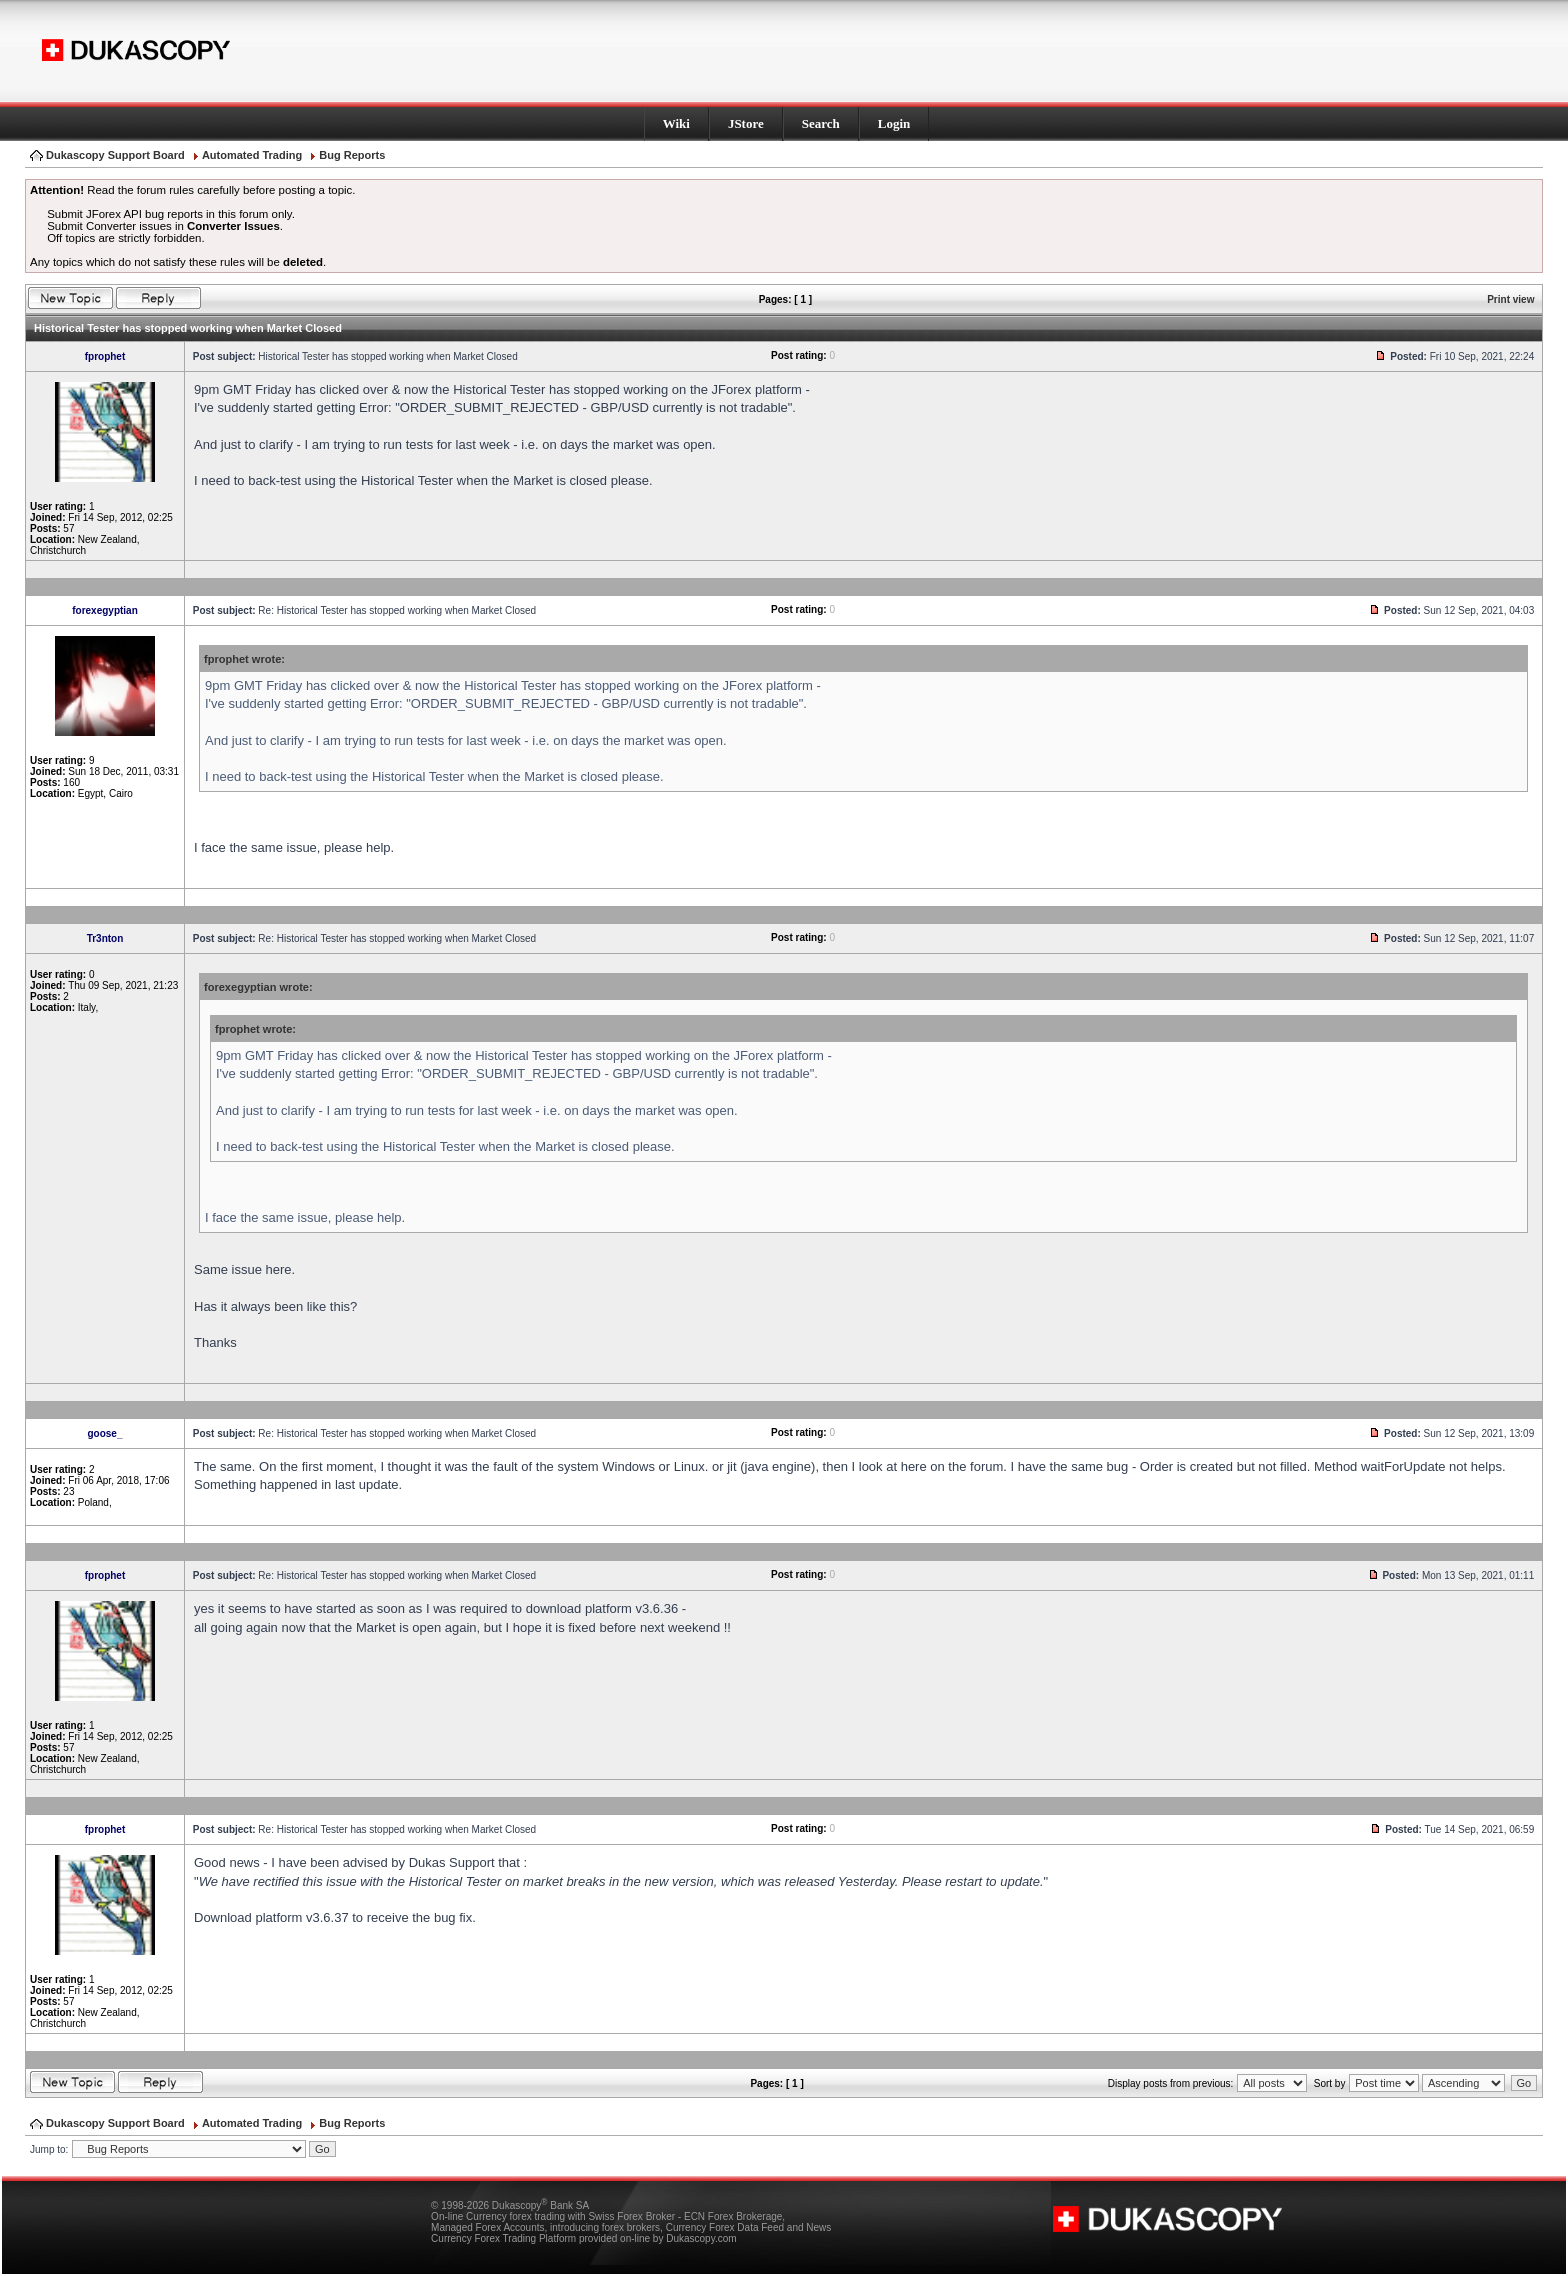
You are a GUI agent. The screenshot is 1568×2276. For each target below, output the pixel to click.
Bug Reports (352, 155)
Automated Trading (252, 155)
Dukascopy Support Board (115, 155)
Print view (1510, 299)
